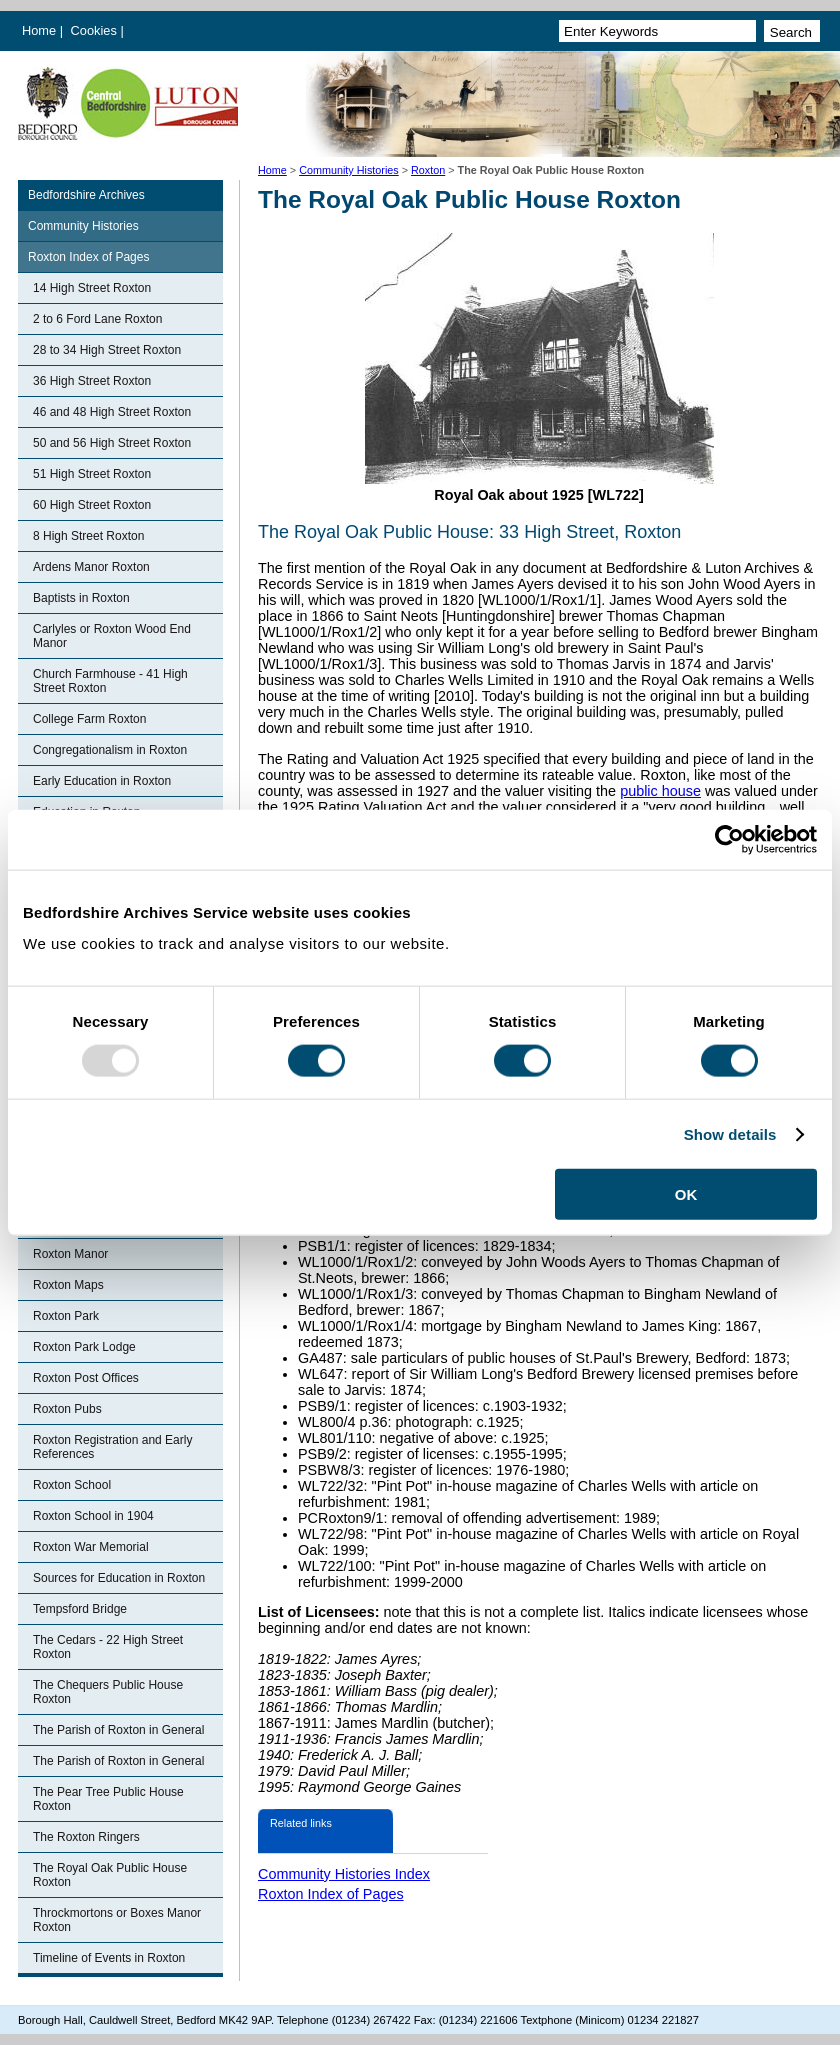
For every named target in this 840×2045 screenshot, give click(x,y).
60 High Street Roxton (92, 505)
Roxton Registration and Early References (112, 1447)
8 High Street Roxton (88, 536)
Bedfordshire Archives (86, 195)
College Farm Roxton (89, 719)
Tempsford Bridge (80, 1609)
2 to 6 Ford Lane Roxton (97, 319)
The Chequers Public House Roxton (108, 1692)
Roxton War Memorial (91, 1547)
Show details (730, 1133)
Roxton (428, 170)
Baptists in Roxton (81, 598)
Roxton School (72, 1485)
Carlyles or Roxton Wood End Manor (112, 636)
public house (660, 791)
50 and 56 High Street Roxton (112, 443)
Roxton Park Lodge (84, 1347)
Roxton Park (66, 1316)
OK (686, 1194)
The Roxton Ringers (86, 1837)
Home (39, 30)
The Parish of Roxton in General (118, 1730)
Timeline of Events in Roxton (109, 1958)
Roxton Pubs (67, 1409)
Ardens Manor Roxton (91, 567)
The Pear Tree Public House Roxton (108, 1799)
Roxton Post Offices (86, 1378)
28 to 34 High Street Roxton (107, 350)
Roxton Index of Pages (88, 257)
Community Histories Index (344, 1874)
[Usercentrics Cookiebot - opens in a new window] (729, 839)
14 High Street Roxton (92, 288)
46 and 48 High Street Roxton (112, 412)
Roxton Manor (70, 1254)
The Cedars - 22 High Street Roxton (108, 1647)
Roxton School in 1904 (93, 1516)
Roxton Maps (68, 1285)
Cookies (96, 30)
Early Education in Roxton (102, 781)
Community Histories (349, 170)
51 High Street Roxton (92, 474)
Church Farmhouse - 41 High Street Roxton (110, 681)
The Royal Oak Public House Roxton (110, 1875)
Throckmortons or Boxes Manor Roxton (117, 1920)
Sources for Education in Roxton (119, 1578)
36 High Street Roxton (92, 381)
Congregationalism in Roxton (110, 750)
